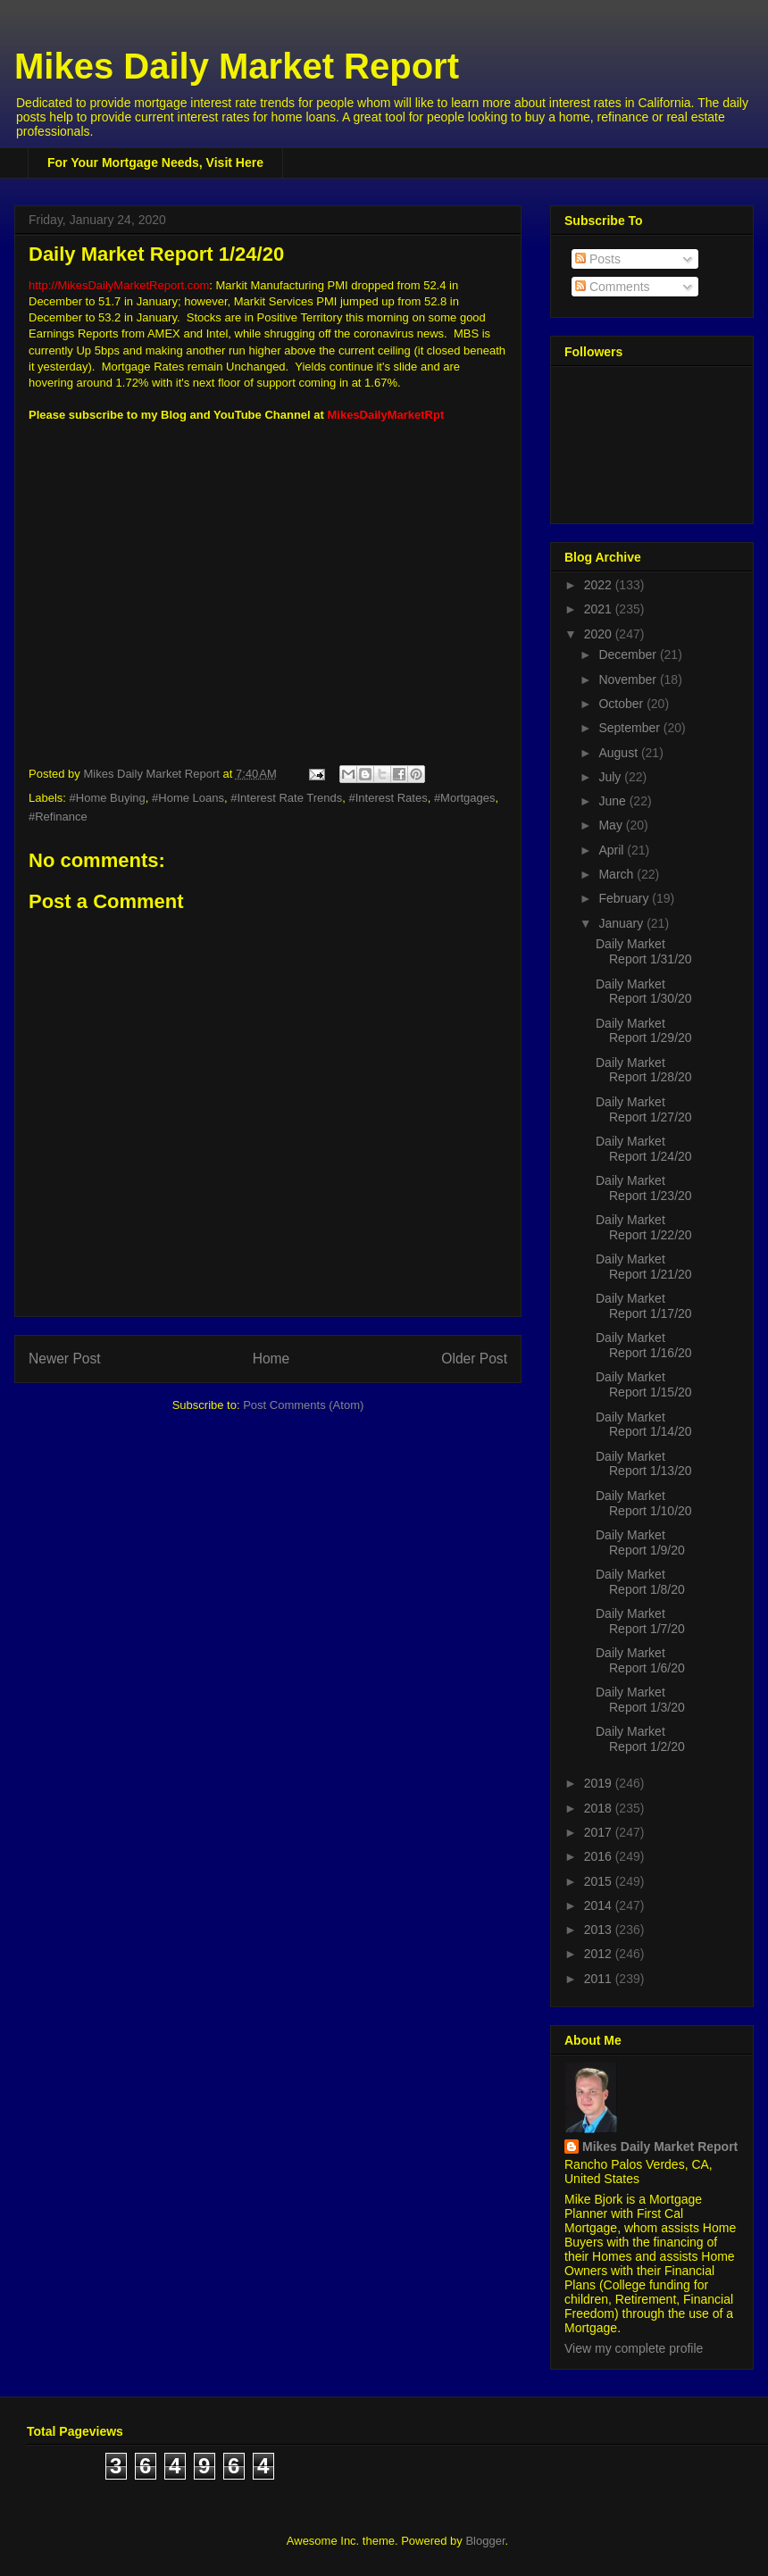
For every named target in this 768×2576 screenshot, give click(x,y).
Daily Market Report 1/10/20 (644, 1503)
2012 (599, 1954)
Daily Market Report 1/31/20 (644, 951)
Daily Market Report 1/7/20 (640, 1621)
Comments (612, 286)
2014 (599, 1905)
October (622, 703)
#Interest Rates (388, 797)
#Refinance (58, 816)
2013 (599, 1929)
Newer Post (65, 1358)
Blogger (485, 2540)
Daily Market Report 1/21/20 (644, 1266)
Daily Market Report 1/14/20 (644, 1424)
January (622, 923)
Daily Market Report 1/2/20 (640, 1739)
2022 (599, 585)
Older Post (474, 1358)
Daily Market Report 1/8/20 (640, 1581)
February (625, 898)
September (630, 728)
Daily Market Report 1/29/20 (644, 1031)
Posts (598, 259)
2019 (599, 1783)
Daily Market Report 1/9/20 (640, 1542)
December (628, 654)
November (628, 679)
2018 (599, 1808)
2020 (599, 634)
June (613, 801)
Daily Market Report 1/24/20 (644, 1148)
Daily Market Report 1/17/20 (644, 1306)
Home (271, 1358)
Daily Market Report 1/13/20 (644, 1464)
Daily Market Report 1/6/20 (640, 1660)
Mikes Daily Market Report (236, 66)
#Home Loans (188, 797)
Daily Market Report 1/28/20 (644, 1070)
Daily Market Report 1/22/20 (644, 1227)
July (611, 777)
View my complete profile (633, 2348)
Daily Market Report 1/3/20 (640, 1699)
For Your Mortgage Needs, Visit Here (155, 162)
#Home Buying (108, 797)
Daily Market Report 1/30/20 (644, 991)
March (617, 874)
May (611, 825)
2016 (599, 1856)
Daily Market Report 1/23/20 (644, 1188)
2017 (599, 1832)
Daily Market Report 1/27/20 (644, 1109)
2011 (599, 1979)
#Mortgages (465, 797)
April (612, 850)
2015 (599, 1881)
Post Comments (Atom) (303, 1405)
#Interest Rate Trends (286, 797)
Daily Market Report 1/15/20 (644, 1384)
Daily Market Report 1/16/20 (644, 1345)
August (619, 753)
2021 (599, 609)
